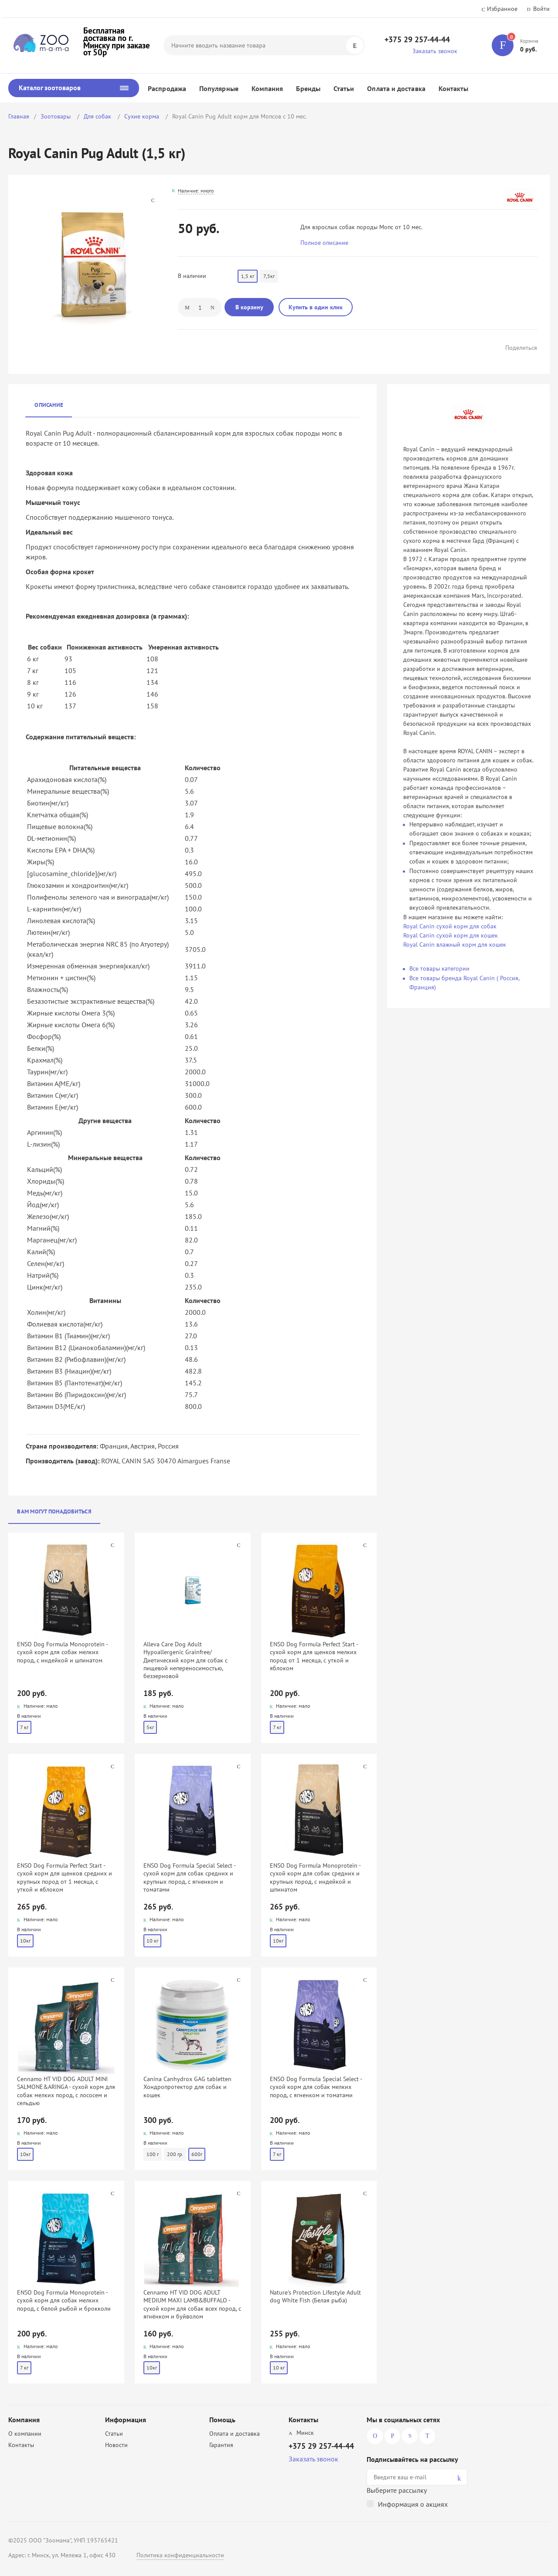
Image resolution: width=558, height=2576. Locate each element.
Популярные (218, 88)
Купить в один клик (316, 307)
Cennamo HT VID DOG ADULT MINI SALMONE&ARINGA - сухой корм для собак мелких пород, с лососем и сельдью (66, 2091)
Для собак (98, 116)
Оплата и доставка (396, 88)
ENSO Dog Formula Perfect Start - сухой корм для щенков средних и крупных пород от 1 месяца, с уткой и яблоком (64, 1877)
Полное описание (324, 243)
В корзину (249, 307)
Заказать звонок (434, 51)
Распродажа (167, 88)
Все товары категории (439, 968)
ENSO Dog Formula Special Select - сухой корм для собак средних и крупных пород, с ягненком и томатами (189, 1877)
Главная (18, 116)
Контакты (454, 88)
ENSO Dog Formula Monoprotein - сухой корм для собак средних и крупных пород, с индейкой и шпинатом (315, 1877)
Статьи (343, 88)
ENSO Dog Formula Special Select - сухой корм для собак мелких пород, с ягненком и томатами (316, 2087)
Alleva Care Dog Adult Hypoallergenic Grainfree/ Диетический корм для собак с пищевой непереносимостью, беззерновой (185, 1660)
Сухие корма (142, 116)
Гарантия (221, 2445)
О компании (24, 2433)
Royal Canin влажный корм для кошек (454, 944)
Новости (116, 2445)
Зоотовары (56, 116)
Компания (267, 88)
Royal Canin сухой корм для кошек (450, 935)
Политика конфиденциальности (180, 2555)
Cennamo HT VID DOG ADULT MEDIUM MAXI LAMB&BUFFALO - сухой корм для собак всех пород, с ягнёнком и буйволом (192, 2304)
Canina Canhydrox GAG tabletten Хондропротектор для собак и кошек (187, 2087)
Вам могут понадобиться (54, 1511)
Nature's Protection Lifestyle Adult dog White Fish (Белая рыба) (315, 2296)
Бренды (308, 88)
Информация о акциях (413, 2504)
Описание (48, 405)
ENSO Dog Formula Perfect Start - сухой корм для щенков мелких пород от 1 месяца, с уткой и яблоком (314, 1656)
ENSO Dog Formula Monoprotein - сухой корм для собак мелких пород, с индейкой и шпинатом (62, 1652)
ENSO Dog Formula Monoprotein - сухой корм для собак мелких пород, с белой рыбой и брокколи (64, 2300)
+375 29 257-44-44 (417, 39)
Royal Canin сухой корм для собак (450, 926)
